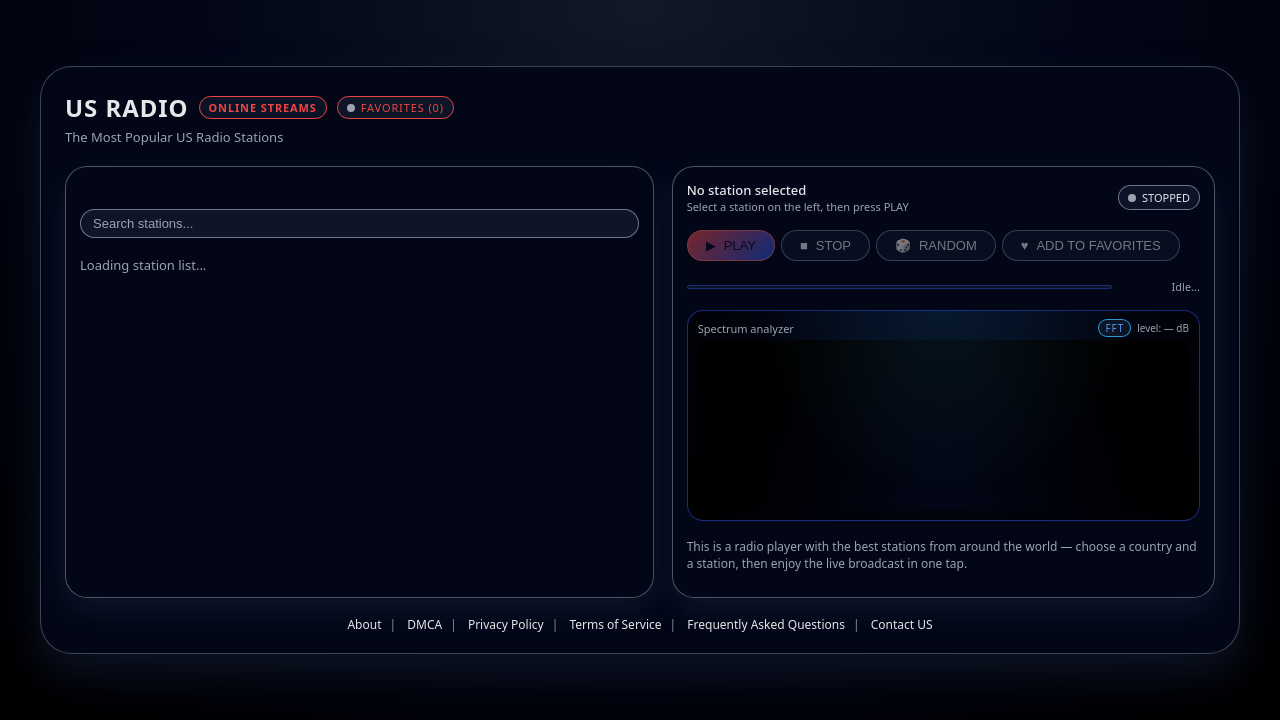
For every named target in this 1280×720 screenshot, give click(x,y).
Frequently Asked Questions (766, 624)
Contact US (902, 624)
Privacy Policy (506, 624)
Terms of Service (615, 624)
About (364, 624)
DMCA (424, 624)
